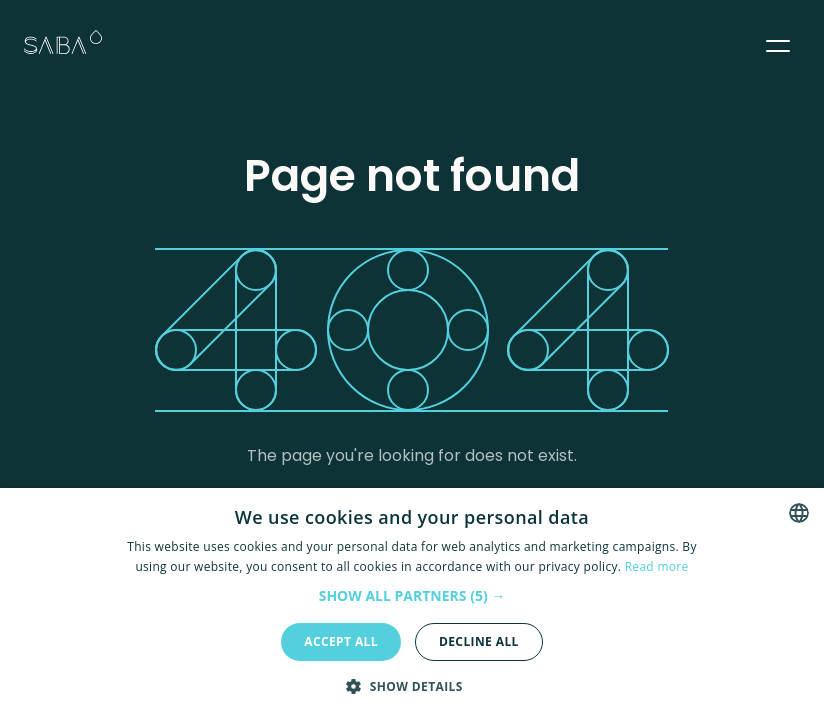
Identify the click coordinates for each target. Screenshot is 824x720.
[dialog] (412, 604)
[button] (778, 42)
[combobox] (799, 513)
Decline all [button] (479, 641)
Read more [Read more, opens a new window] (657, 566)
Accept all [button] (341, 641)
